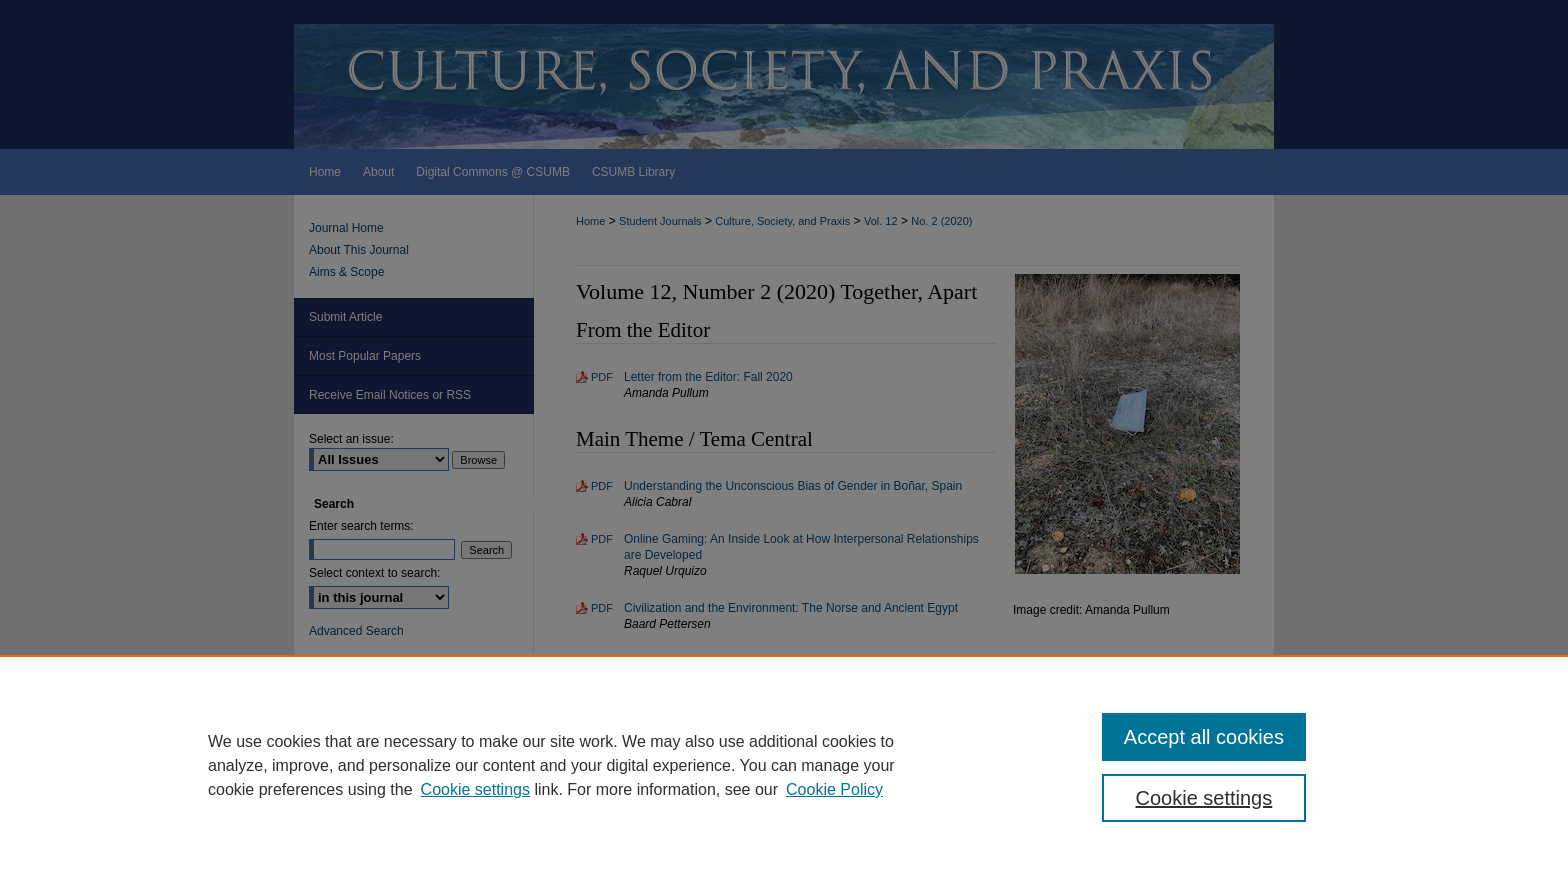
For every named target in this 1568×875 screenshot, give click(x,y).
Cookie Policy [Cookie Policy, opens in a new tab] (834, 789)
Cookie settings (475, 789)
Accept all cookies (1204, 737)
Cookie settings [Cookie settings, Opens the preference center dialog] (1204, 798)
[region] (784, 765)
